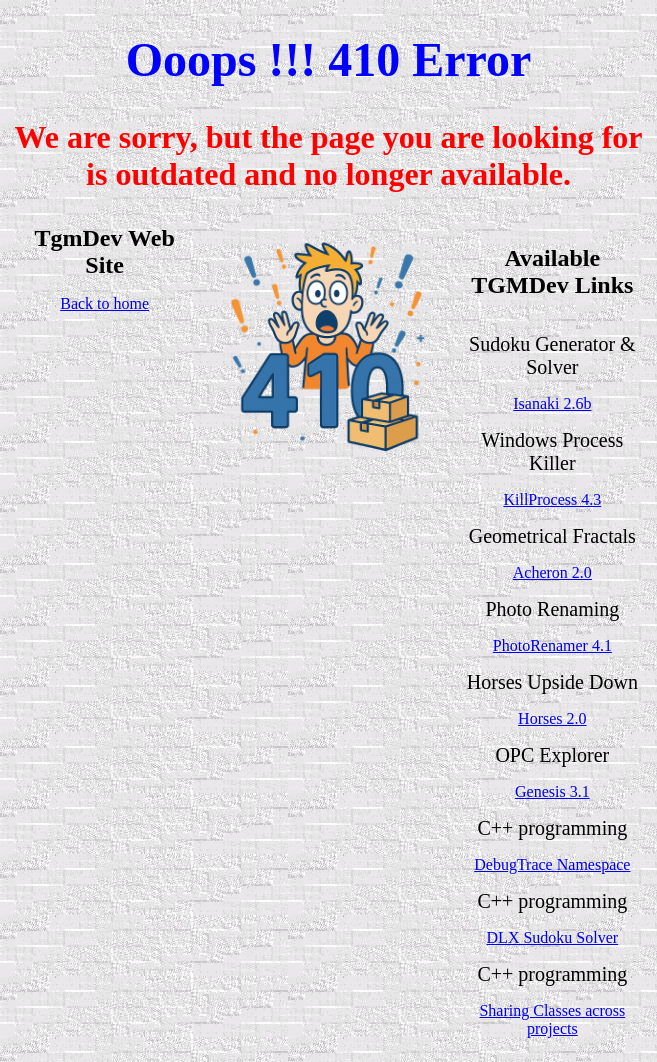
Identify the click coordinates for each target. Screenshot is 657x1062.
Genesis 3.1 (552, 791)
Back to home (104, 303)
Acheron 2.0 (552, 572)
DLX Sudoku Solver (553, 937)
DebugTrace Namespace (552, 864)
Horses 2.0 (552, 718)
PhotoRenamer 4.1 (552, 645)
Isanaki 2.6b (552, 403)
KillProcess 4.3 (552, 499)
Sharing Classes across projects (552, 1019)
